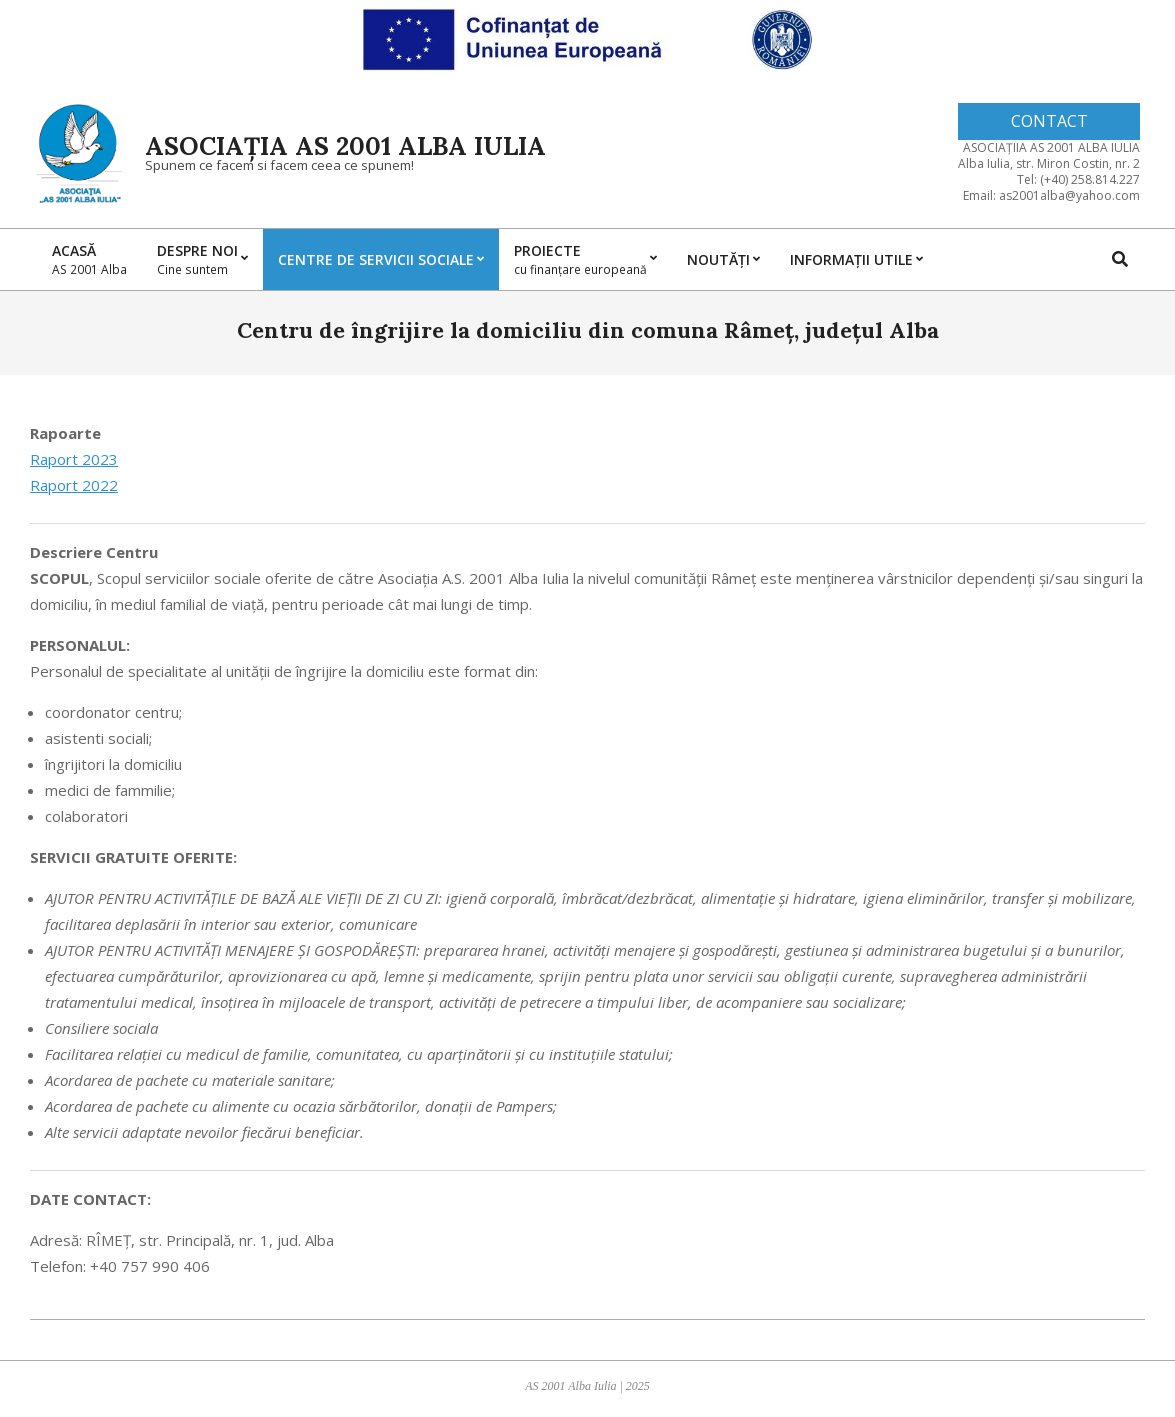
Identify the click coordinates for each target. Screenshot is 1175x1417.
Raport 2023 (74, 459)
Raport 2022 (74, 485)
